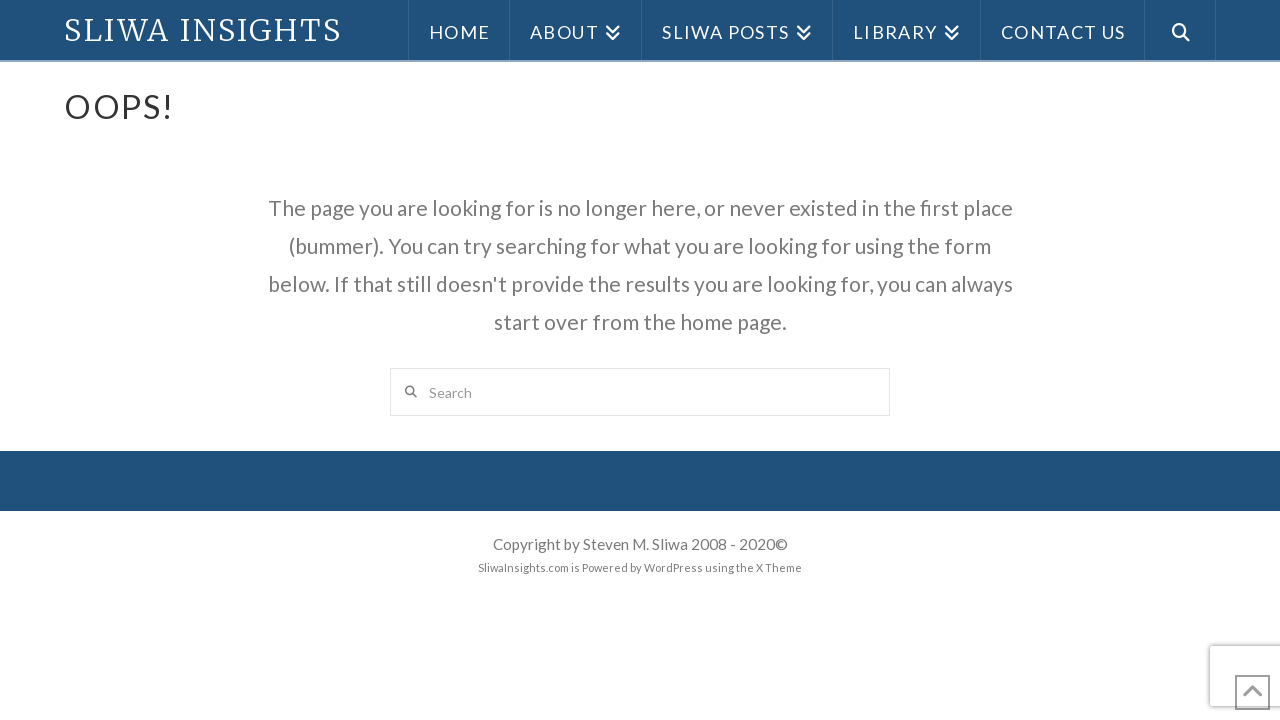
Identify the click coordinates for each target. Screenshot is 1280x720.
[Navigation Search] (1180, 30)
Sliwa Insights (203, 30)
